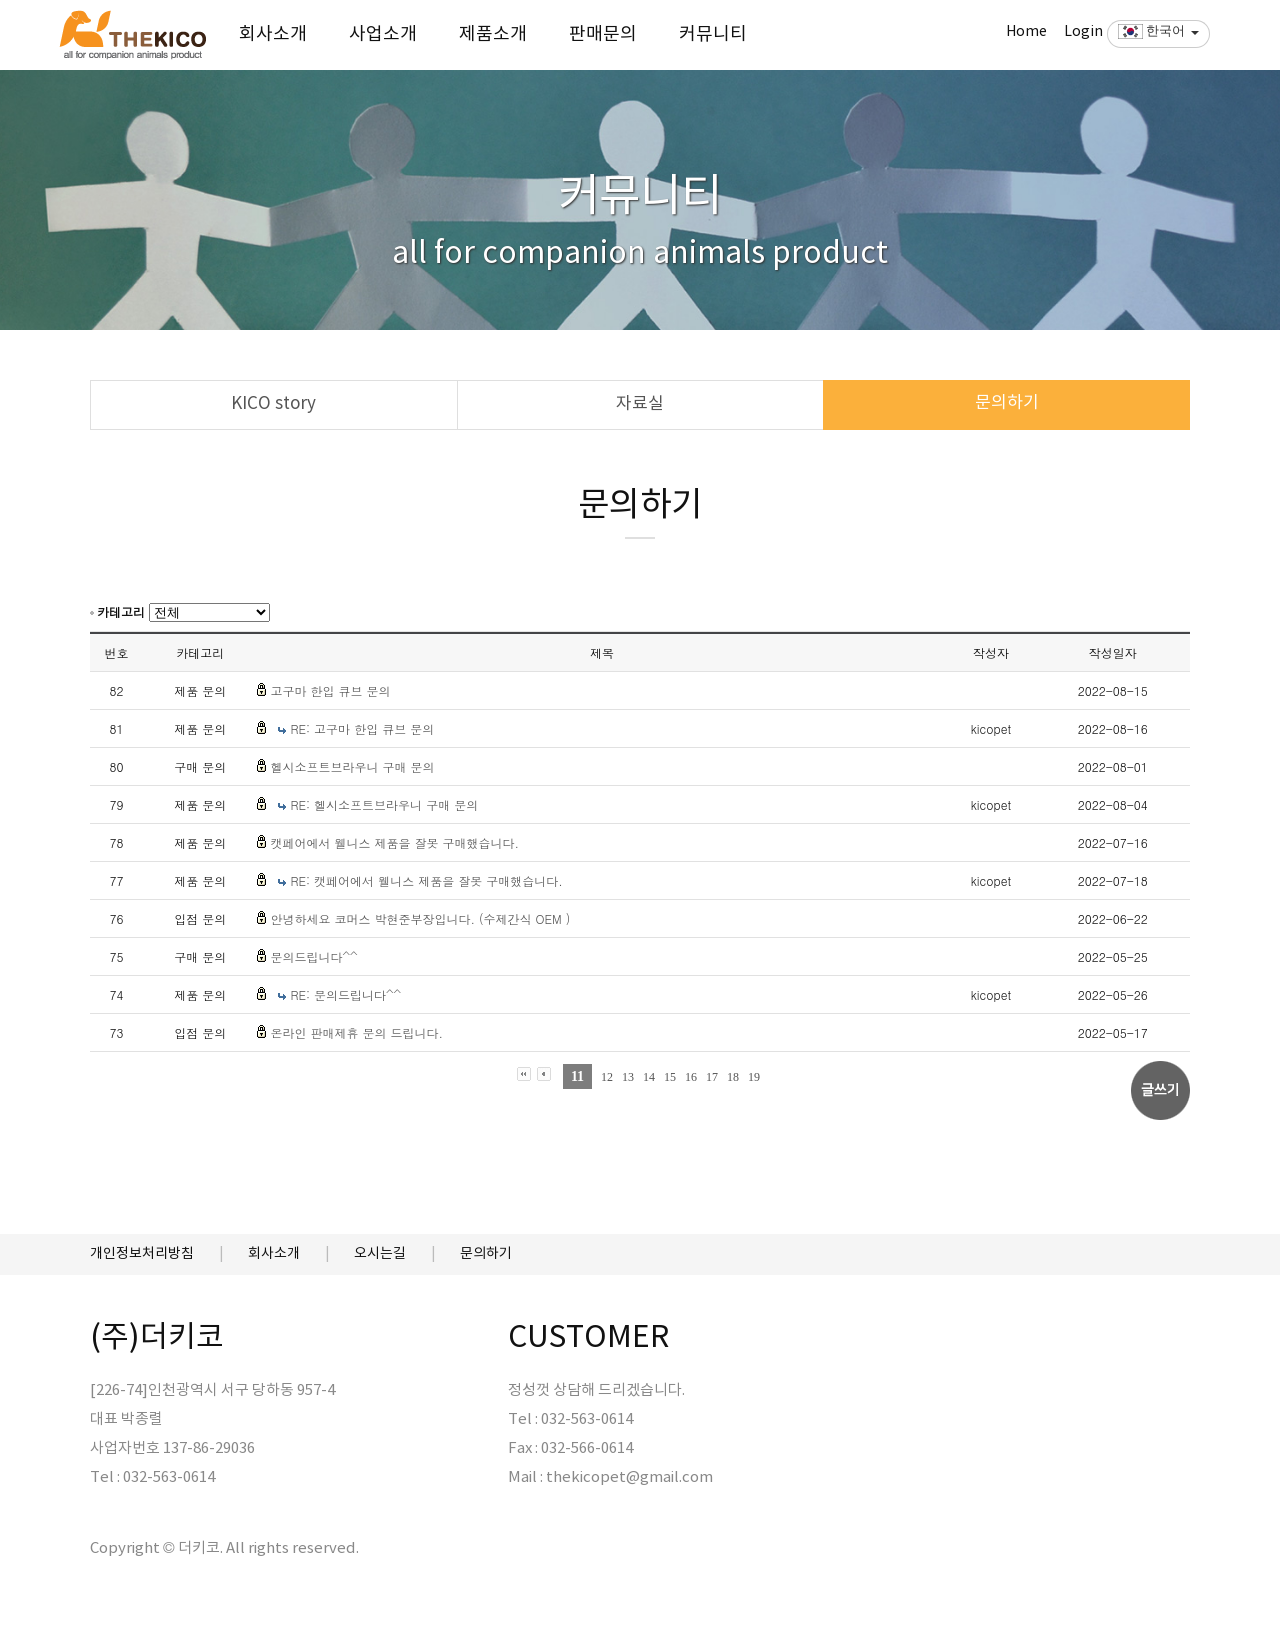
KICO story (273, 404)
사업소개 (383, 34)
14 (649, 1077)
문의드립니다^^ (313, 956)
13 (628, 1077)
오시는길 (380, 1254)
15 (670, 1077)
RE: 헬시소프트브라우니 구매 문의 (384, 804)
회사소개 (273, 34)
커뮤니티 (713, 34)
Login (1083, 32)
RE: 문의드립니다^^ (345, 994)
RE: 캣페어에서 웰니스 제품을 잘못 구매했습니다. (426, 880)
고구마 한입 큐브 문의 (330, 690)
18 (733, 1077)
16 (691, 1077)
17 (712, 1077)
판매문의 (603, 34)
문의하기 (1007, 403)
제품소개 (493, 34)
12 (607, 1077)
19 (754, 1077)
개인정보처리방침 (142, 1254)
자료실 (640, 404)
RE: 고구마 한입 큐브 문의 (362, 728)
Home (1026, 32)
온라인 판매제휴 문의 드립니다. (356, 1032)
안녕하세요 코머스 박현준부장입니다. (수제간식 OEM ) (420, 918)
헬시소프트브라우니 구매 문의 (352, 766)
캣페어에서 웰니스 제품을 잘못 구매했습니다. (394, 842)
